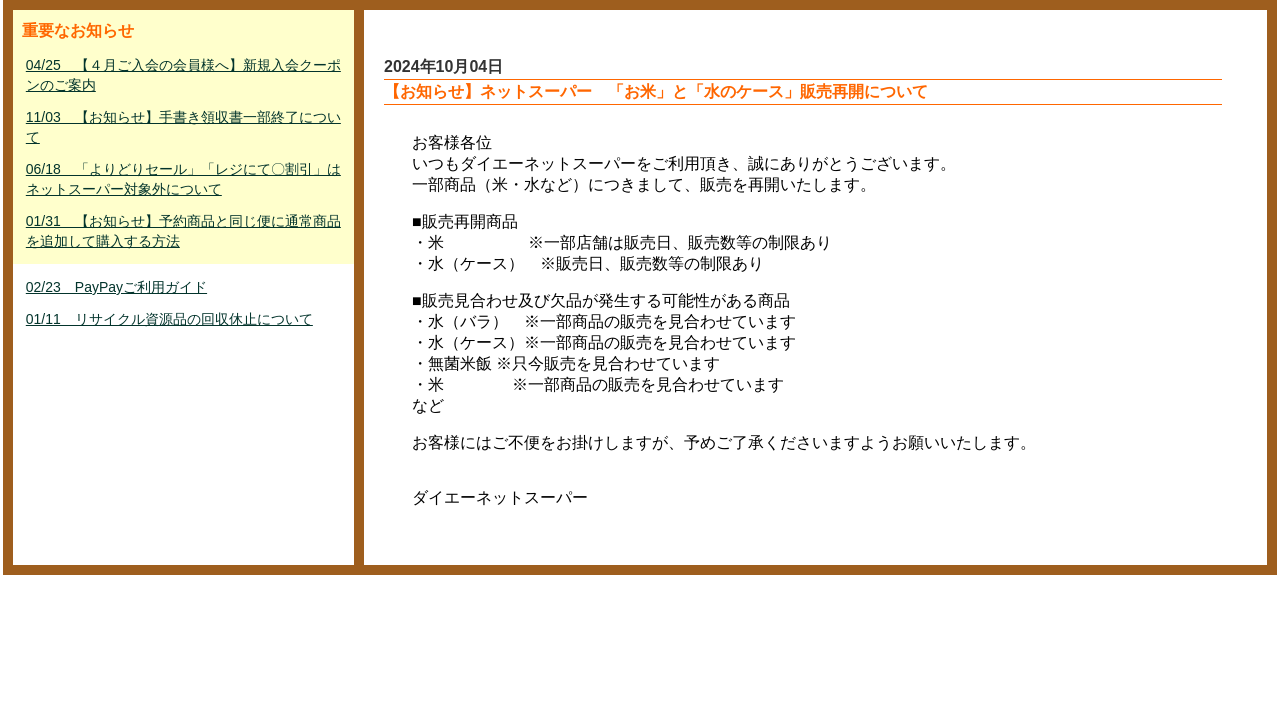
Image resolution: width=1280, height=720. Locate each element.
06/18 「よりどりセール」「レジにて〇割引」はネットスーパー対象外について (183, 179)
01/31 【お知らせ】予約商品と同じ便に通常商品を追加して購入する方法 (183, 231)
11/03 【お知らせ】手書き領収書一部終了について (183, 127)
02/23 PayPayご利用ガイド (116, 287)
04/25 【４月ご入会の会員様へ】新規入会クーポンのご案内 (183, 75)
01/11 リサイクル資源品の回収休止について (169, 319)
